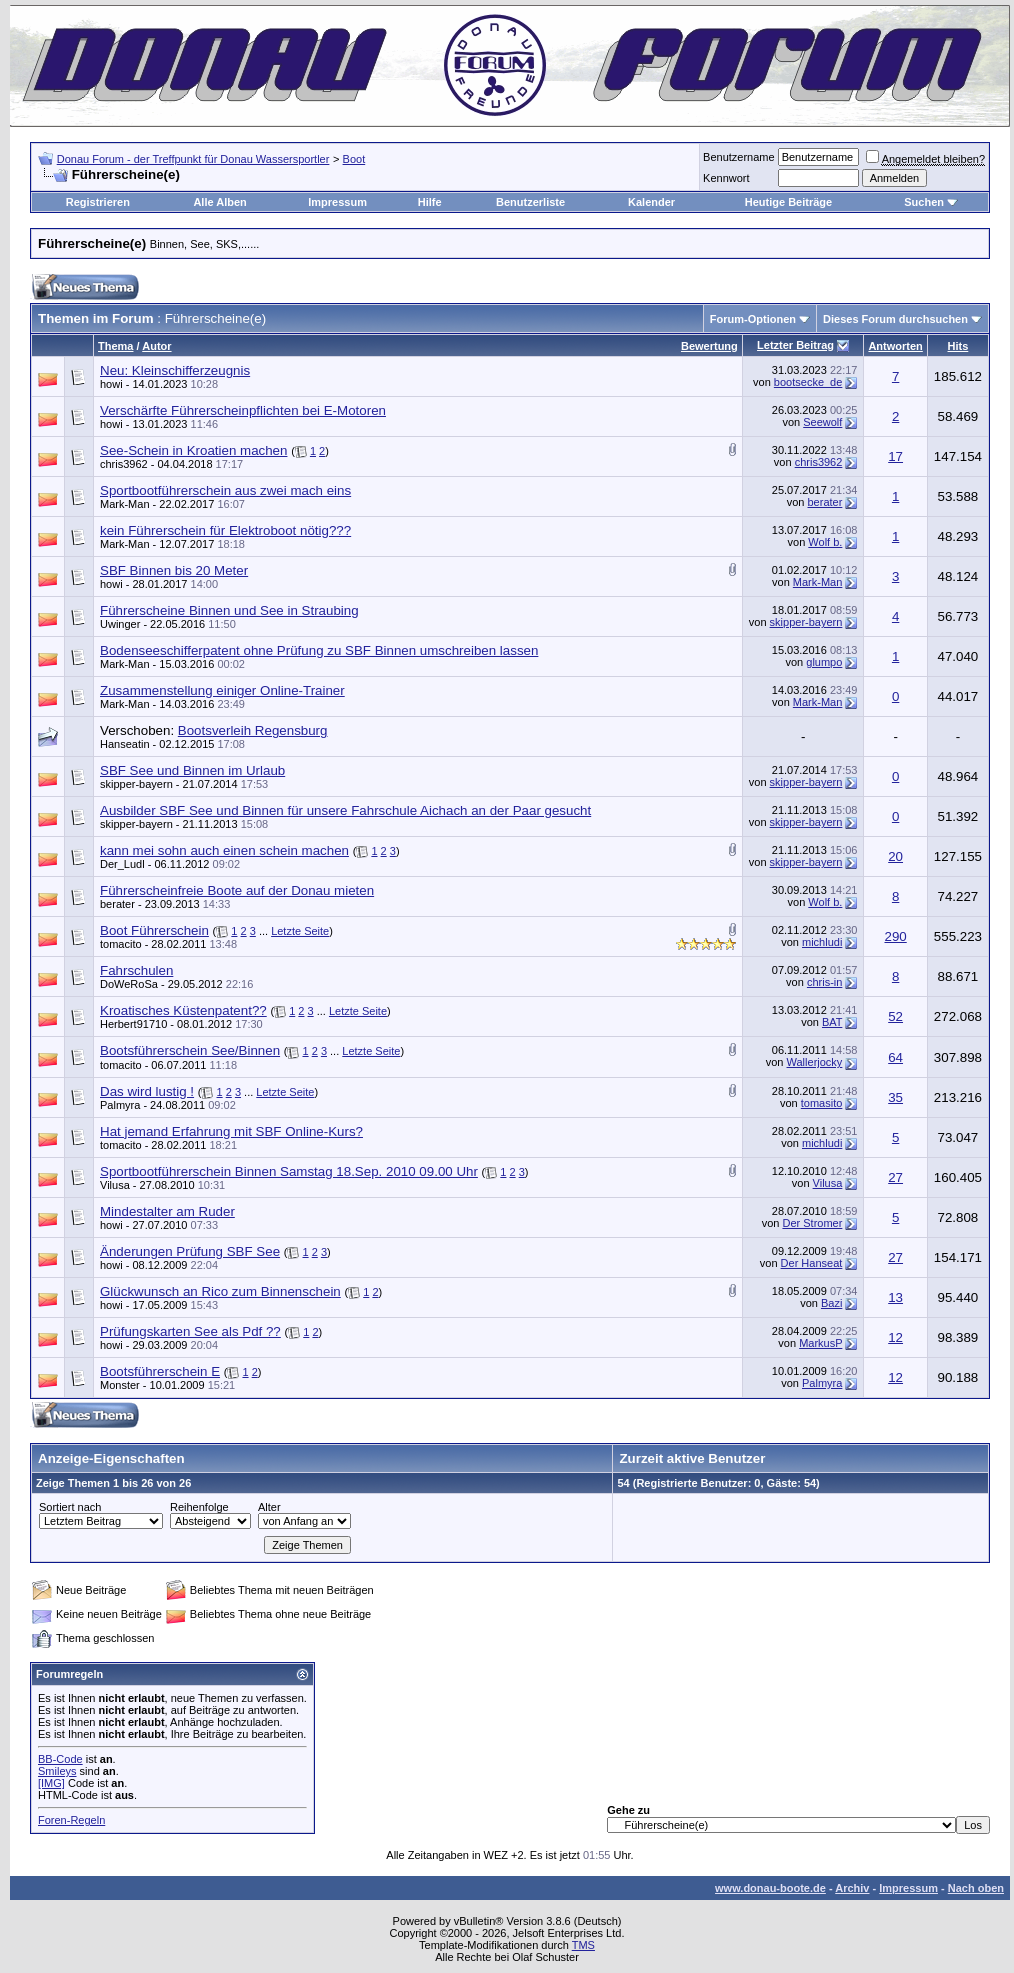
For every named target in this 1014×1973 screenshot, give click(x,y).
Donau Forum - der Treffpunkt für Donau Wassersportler (193, 159)
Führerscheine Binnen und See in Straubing (229, 610)
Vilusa (115, 1185)
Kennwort (726, 178)
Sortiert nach (70, 1507)
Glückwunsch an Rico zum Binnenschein (220, 1291)
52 (895, 1016)
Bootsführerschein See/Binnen (190, 1050)
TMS (583, 1945)
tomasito (822, 1103)
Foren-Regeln (71, 1820)
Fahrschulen (136, 970)
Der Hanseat (812, 1263)
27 (895, 1177)
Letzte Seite (300, 931)
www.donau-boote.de (770, 1888)
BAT (832, 1022)
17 (895, 456)
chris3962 (124, 464)
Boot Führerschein (154, 930)
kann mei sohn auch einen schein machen (224, 850)
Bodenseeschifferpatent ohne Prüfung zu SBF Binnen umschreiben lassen (319, 650)
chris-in (824, 982)
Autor (156, 346)
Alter (269, 1507)
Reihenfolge (199, 1507)
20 (895, 856)
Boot (354, 159)
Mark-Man (125, 504)
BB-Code (60, 1759)
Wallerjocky (815, 1062)
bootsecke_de (808, 382)
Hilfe (430, 202)
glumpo (824, 662)
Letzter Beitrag (795, 345)
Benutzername (739, 157)
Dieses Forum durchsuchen (895, 319)
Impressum (337, 202)
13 (895, 1297)
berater (825, 502)
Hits (958, 346)
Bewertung (709, 346)
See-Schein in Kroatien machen (193, 450)
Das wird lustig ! (147, 1091)
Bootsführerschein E (160, 1371)
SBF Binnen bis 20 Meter (174, 570)
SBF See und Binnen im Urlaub (192, 770)
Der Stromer (812, 1223)
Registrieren (98, 202)
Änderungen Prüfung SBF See (190, 1251)
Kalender (651, 202)
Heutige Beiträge (788, 202)
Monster (120, 1385)
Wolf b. (825, 542)
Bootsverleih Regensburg (253, 730)
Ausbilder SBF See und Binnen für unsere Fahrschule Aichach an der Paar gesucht (345, 810)
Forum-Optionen (753, 319)
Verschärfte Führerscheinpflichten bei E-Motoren (243, 410)
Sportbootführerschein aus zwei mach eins (225, 490)
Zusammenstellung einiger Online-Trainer (222, 690)
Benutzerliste (530, 202)
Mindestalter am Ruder (167, 1211)
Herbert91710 (133, 1024)
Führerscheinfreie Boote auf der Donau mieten (237, 890)
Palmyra (120, 1105)
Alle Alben (219, 202)
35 (895, 1097)
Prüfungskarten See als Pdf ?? (190, 1331)
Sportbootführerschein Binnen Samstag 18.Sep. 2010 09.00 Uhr (289, 1171)
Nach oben (976, 1888)
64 (895, 1057)
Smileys (57, 1771)
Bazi (831, 1303)
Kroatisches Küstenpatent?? (183, 1010)
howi (111, 384)
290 (895, 936)
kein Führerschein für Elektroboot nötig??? (225, 530)
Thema (115, 346)
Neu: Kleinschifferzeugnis (175, 370)
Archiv (852, 1888)
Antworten (895, 346)
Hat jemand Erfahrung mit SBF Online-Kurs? (231, 1131)
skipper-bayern (806, 622)
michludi (822, 942)
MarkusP (820, 1343)
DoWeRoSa (129, 984)
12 (895, 1337)
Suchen (924, 202)
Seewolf (822, 422)
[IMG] (51, 1783)
